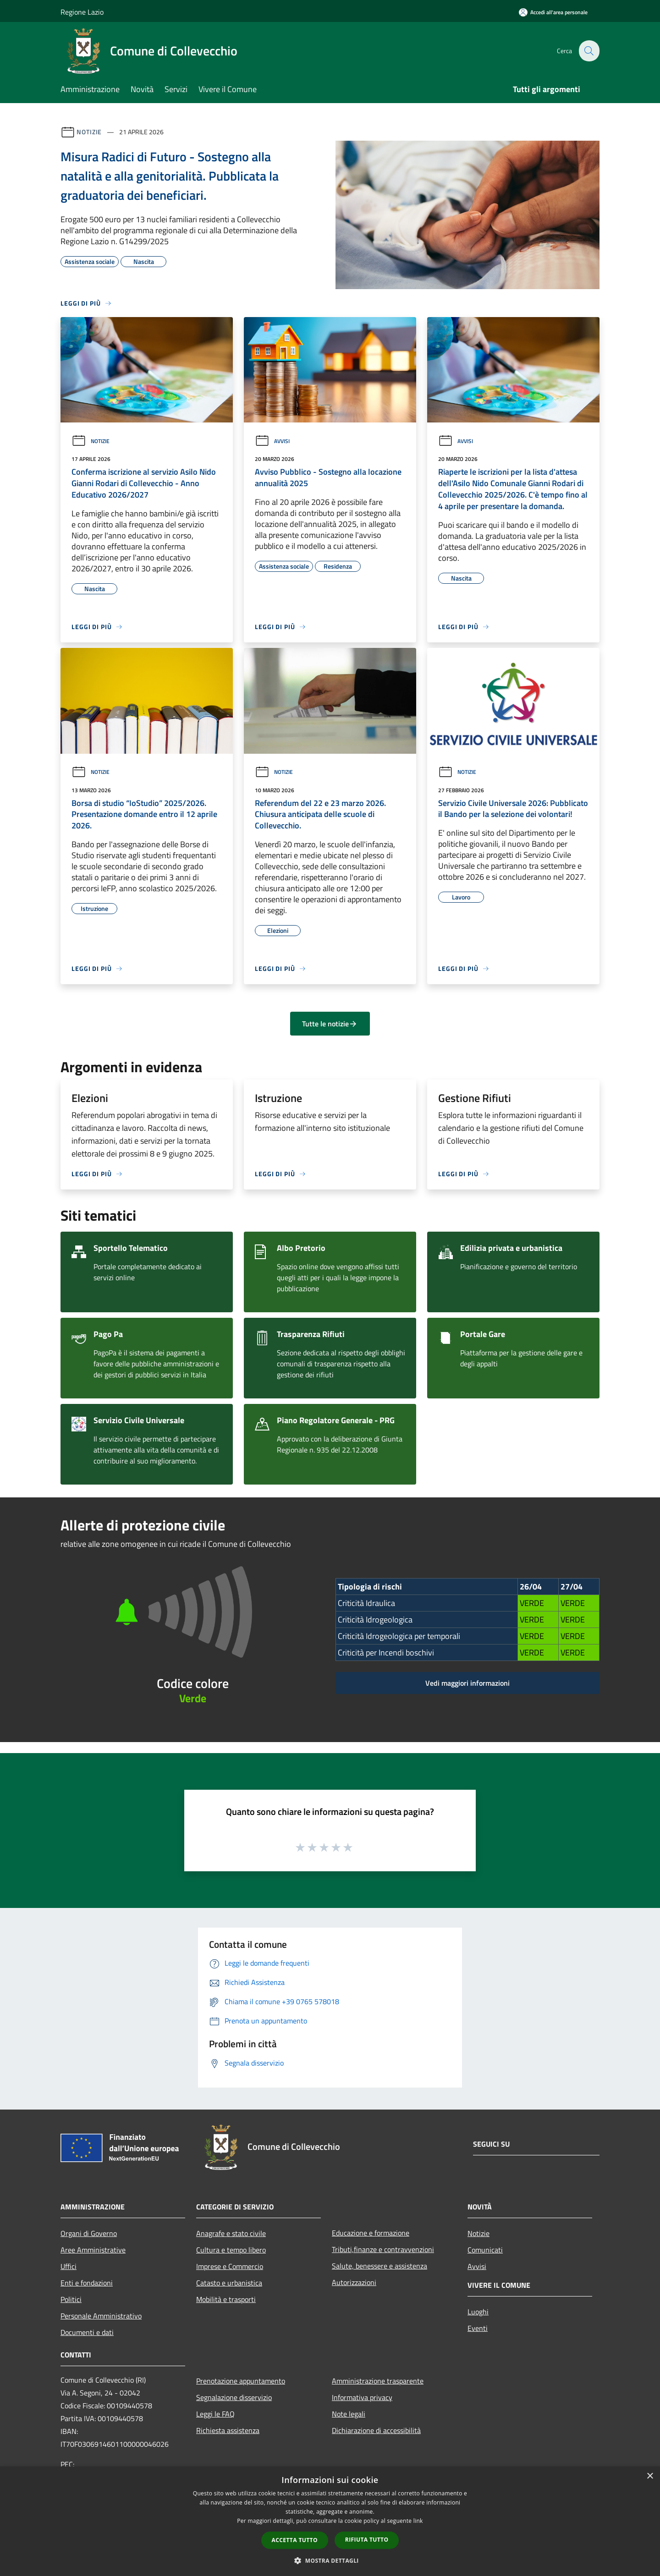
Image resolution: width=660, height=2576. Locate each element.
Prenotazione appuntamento (240, 2380)
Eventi (478, 2328)
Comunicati (485, 2249)
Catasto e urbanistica (229, 2282)
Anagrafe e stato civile (231, 2233)
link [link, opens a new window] (418, 2521)
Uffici (68, 2266)
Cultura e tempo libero (231, 2249)
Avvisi (272, 441)
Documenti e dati (87, 2332)
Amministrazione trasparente (378, 2380)
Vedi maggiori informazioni (467, 1682)
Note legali (348, 2413)
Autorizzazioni (354, 2282)
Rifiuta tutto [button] (367, 2539)
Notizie (89, 132)
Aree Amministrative (93, 2249)
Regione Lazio (82, 11)
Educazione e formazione (370, 2232)
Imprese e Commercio (229, 2266)
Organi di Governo (88, 2233)
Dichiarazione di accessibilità (376, 2430)
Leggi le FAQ (215, 2413)
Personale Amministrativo (101, 2315)
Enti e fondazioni (86, 2282)
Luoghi (478, 2311)
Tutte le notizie (330, 1023)
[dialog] (330, 2521)
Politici (71, 2299)
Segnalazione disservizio (234, 2397)
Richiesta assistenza (227, 2430)
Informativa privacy (362, 2397)
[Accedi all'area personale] (553, 12)
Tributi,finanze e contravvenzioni (383, 2249)
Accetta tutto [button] (295, 2540)
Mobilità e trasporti (226, 2299)
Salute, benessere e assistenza (379, 2265)
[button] (330, 2560)
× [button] (649, 2476)
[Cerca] (589, 51)
